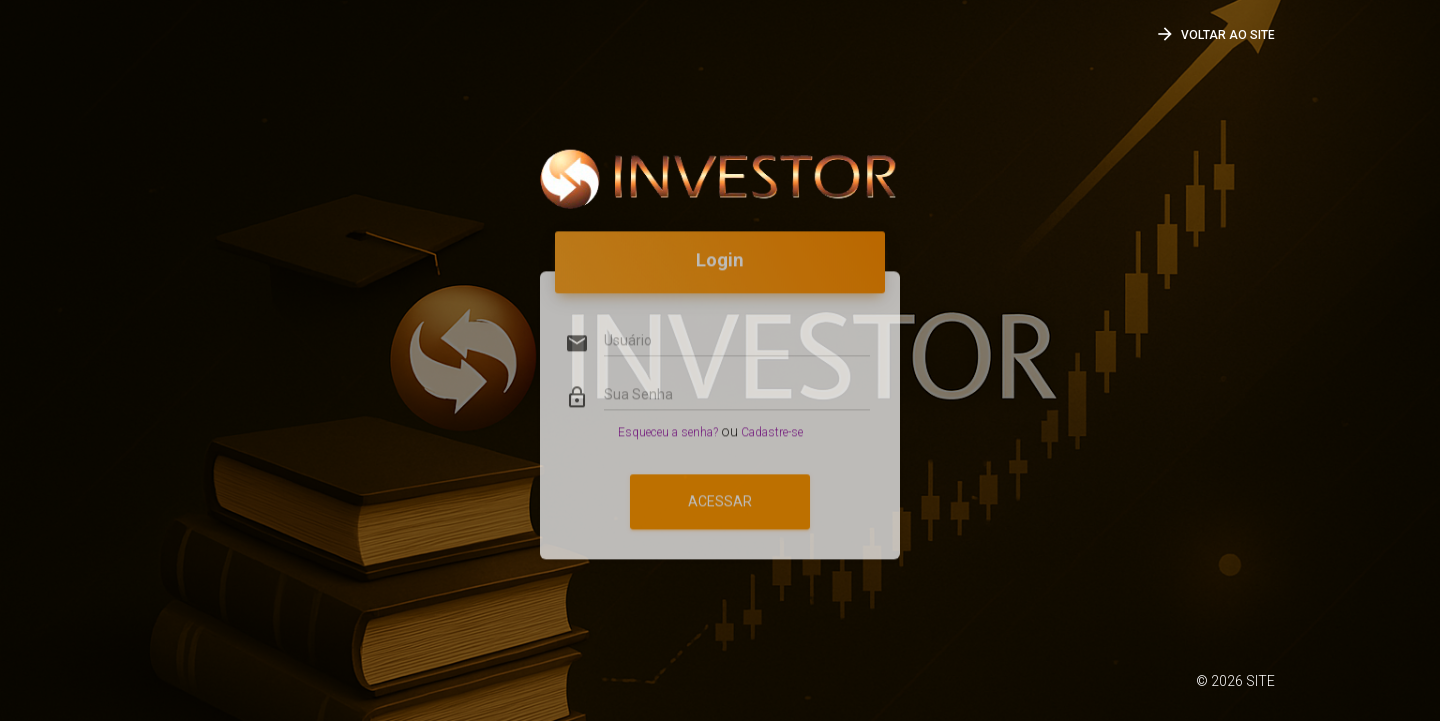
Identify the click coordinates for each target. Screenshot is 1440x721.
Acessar (720, 478)
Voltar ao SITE (1215, 34)
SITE (1260, 681)
